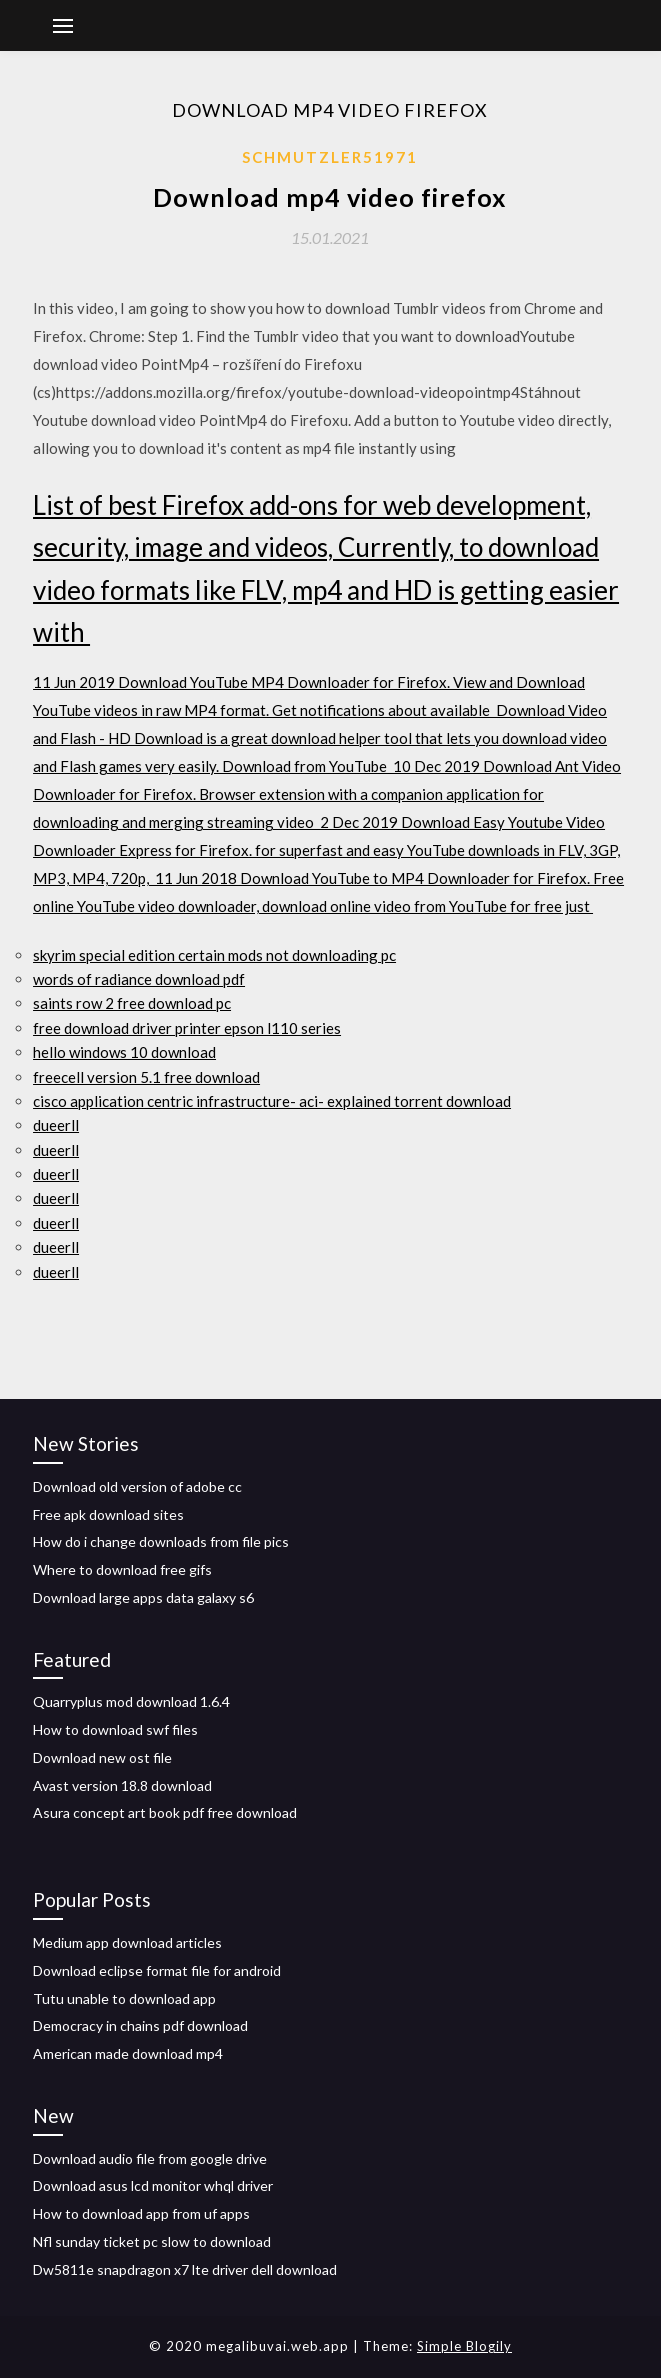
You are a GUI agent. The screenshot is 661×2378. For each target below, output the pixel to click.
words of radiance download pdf (139, 979)
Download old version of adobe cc (137, 1486)
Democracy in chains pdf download (140, 2025)
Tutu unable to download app (124, 1998)
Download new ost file (102, 1757)
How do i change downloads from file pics (161, 1541)
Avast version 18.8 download (122, 1785)
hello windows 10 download (124, 1052)
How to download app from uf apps (141, 2213)
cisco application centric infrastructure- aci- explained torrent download (272, 1101)
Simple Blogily (464, 2346)
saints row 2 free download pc (132, 1003)
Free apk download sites (108, 1514)
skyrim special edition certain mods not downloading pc (214, 955)
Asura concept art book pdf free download (165, 1812)
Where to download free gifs (122, 1569)
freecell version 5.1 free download (146, 1077)
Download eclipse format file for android (157, 1970)
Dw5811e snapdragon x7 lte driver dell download (185, 2269)
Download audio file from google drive (150, 2158)
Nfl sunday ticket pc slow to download (152, 2241)
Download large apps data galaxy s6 (143, 1597)
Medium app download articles (127, 1942)
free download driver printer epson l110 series (187, 1028)
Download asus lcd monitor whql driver (153, 2185)
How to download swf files (115, 1729)
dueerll (56, 1125)
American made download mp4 (128, 2053)
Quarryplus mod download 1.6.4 (131, 1701)
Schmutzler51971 (330, 157)
